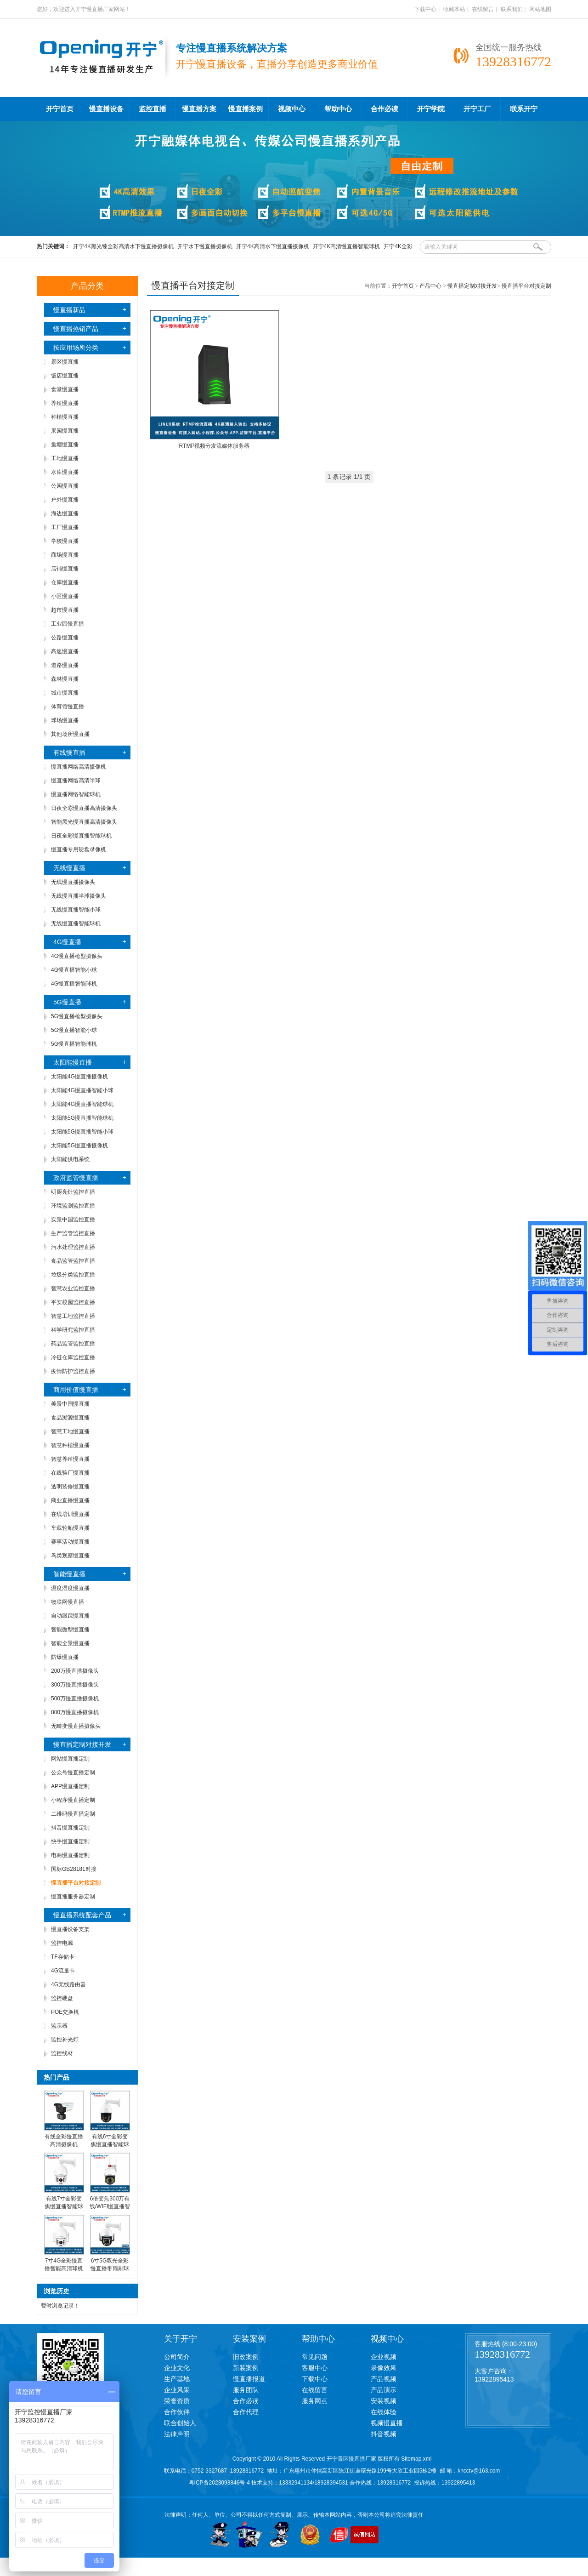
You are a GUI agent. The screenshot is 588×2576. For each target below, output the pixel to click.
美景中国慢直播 (70, 1404)
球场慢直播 (65, 720)
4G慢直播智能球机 (74, 983)
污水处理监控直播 (73, 1247)
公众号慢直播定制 (73, 1772)
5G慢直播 (67, 1002)
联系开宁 (523, 109)
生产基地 (177, 2378)
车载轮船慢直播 (70, 1528)
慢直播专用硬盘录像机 (78, 849)
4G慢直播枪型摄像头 (76, 956)
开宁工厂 (477, 109)
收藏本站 (454, 9)
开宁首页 (60, 109)
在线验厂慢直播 (70, 1473)
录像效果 (383, 2367)
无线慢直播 (69, 868)
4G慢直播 (67, 942)
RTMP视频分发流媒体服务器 (214, 446)
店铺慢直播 (65, 568)
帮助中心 (338, 109)
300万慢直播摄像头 (75, 1684)
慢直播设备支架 (70, 1929)
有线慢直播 (69, 752)
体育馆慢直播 (67, 706)
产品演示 (383, 2390)
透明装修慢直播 (70, 1486)
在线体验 (383, 2412)
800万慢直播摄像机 (75, 1712)
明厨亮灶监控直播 (73, 1192)
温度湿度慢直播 (70, 1588)
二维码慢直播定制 (73, 1814)
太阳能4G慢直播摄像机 (79, 1076)
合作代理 (246, 2412)
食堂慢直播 (65, 389)
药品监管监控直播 (73, 1343)
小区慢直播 (65, 596)
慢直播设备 (106, 109)
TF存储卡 (62, 1957)
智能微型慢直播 (70, 1629)
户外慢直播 (65, 499)
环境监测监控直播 (73, 1206)
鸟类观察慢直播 (70, 1555)
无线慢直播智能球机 (76, 923)
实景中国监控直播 (73, 1219)
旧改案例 (246, 2356)
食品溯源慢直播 (70, 1417)
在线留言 (483, 9)
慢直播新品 (69, 309)
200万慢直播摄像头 (75, 1671)
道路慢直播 (65, 665)
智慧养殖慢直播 (70, 1459)
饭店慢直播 (65, 375)
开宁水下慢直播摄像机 (204, 246)
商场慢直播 (65, 555)
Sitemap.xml (416, 2459)
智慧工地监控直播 (73, 1316)
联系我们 (512, 9)
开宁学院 (431, 109)
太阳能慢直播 (72, 1062)
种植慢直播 (65, 417)
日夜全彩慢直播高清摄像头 (84, 808)
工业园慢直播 (67, 624)
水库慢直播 (65, 472)
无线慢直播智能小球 (76, 909)
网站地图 (540, 9)
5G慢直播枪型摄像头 (76, 1016)
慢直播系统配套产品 (82, 1915)
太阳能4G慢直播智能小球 (82, 1090)
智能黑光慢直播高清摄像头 (84, 822)
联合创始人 (180, 2423)
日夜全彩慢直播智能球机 (81, 835)
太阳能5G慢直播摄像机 (79, 1145)
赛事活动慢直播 (70, 1542)
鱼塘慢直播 (65, 444)
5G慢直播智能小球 (74, 1030)
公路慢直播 (65, 637)
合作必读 (384, 109)
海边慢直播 (65, 513)
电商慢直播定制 (70, 1855)
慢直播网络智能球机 (76, 794)
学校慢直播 (65, 541)
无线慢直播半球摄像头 (78, 896)
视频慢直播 (387, 2423)
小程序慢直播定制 (73, 1800)
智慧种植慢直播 (70, 1445)
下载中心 (425, 9)
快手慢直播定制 (70, 1841)
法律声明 (177, 2434)
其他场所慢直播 (70, 734)
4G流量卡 (63, 1970)
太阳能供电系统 (70, 1159)
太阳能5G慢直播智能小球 (82, 1131)
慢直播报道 (249, 2378)
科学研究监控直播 (73, 1330)
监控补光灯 (65, 2039)
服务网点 (315, 2401)
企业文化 (177, 2367)
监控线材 (62, 2053)
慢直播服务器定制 (73, 1896)
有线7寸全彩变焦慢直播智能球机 (64, 2206)
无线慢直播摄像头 (73, 882)
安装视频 (383, 2401)
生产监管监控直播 (73, 1233)
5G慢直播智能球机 (74, 1044)
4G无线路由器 (68, 1984)
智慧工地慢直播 (70, 1431)
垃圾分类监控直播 (73, 1274)
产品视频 (383, 2378)
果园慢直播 (65, 430)
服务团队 (246, 2390)
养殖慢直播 (65, 403)
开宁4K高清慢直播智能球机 (346, 246)
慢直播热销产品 (75, 328)
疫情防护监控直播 (73, 1371)
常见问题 (315, 2356)
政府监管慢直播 (75, 1177)
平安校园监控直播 (73, 1302)
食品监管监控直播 (73, 1261)
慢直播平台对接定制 (526, 286)
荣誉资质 (177, 2401)
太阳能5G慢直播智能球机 (82, 1118)
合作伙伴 (177, 2412)
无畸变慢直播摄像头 (76, 1726)
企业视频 (383, 2356)
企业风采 (177, 2390)
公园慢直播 (65, 486)
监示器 (59, 2026)
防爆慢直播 (65, 1657)
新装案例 (246, 2367)
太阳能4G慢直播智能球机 (82, 1104)
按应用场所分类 (75, 347)
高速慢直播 (65, 651)
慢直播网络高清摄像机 (78, 767)
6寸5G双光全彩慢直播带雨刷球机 (109, 2268)
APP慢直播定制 (70, 1786)
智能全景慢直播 (70, 1643)
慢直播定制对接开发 (82, 1744)
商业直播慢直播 (70, 1500)
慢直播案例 (245, 109)
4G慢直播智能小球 (74, 970)
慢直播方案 (199, 109)
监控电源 (62, 1943)
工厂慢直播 (65, 527)
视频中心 (291, 109)
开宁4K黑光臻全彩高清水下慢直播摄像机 (123, 246)
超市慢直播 (65, 610)
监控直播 (152, 109)
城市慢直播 (65, 693)
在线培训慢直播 (70, 1514)
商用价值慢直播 (75, 1389)
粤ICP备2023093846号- (218, 2482)
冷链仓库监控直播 (73, 1357)
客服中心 (315, 2367)
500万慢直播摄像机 (75, 1698)
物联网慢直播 (67, 1602)
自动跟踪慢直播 (70, 1616)
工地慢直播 (65, 458)
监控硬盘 (62, 1998)
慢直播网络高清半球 (76, 780)
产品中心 (430, 286)
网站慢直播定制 (70, 1758)
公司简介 (177, 2356)
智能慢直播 (69, 1574)
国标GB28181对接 (73, 1869)
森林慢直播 (65, 679)
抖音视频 (383, 2434)
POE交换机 (65, 2012)
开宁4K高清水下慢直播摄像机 (272, 246)
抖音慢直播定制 (70, 1827)
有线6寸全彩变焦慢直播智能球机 (109, 2144)
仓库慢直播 (65, 582)
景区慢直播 (65, 362)
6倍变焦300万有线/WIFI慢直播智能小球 (110, 2206)
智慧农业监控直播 (73, 1288)
